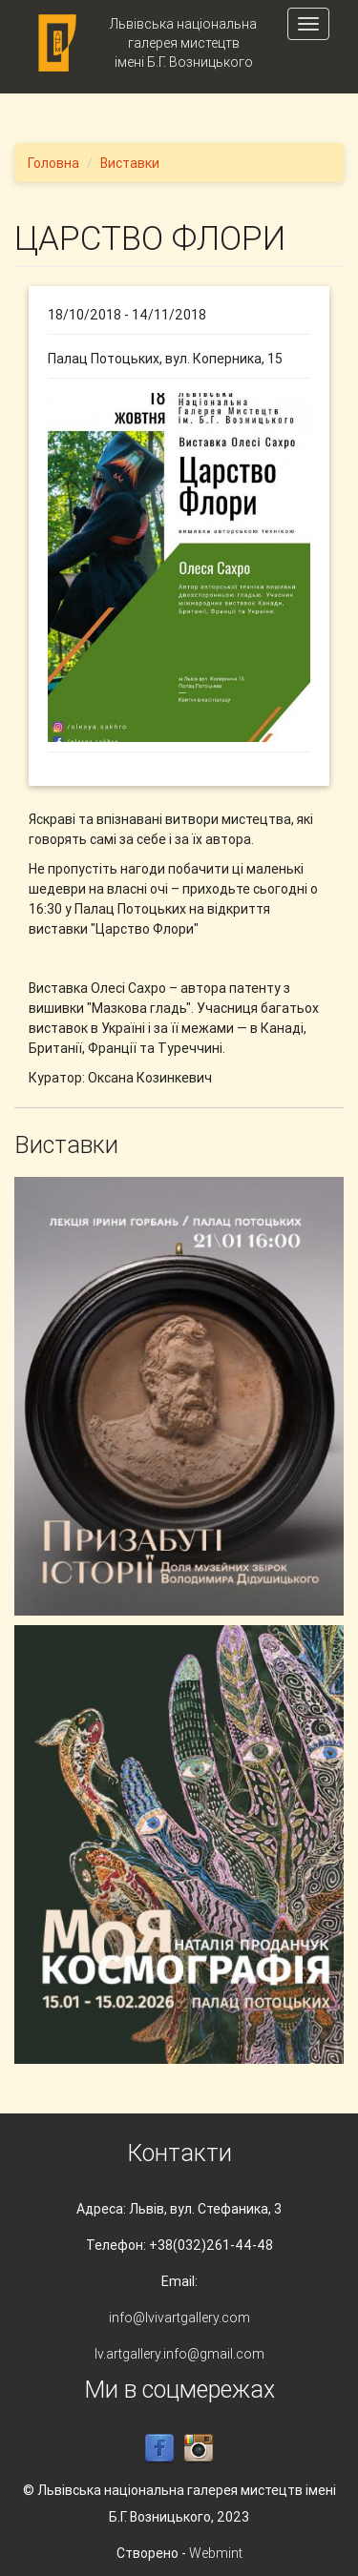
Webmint (215, 2553)
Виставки (129, 163)
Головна (53, 163)
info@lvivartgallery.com (179, 2317)
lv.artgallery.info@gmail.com (179, 2353)
